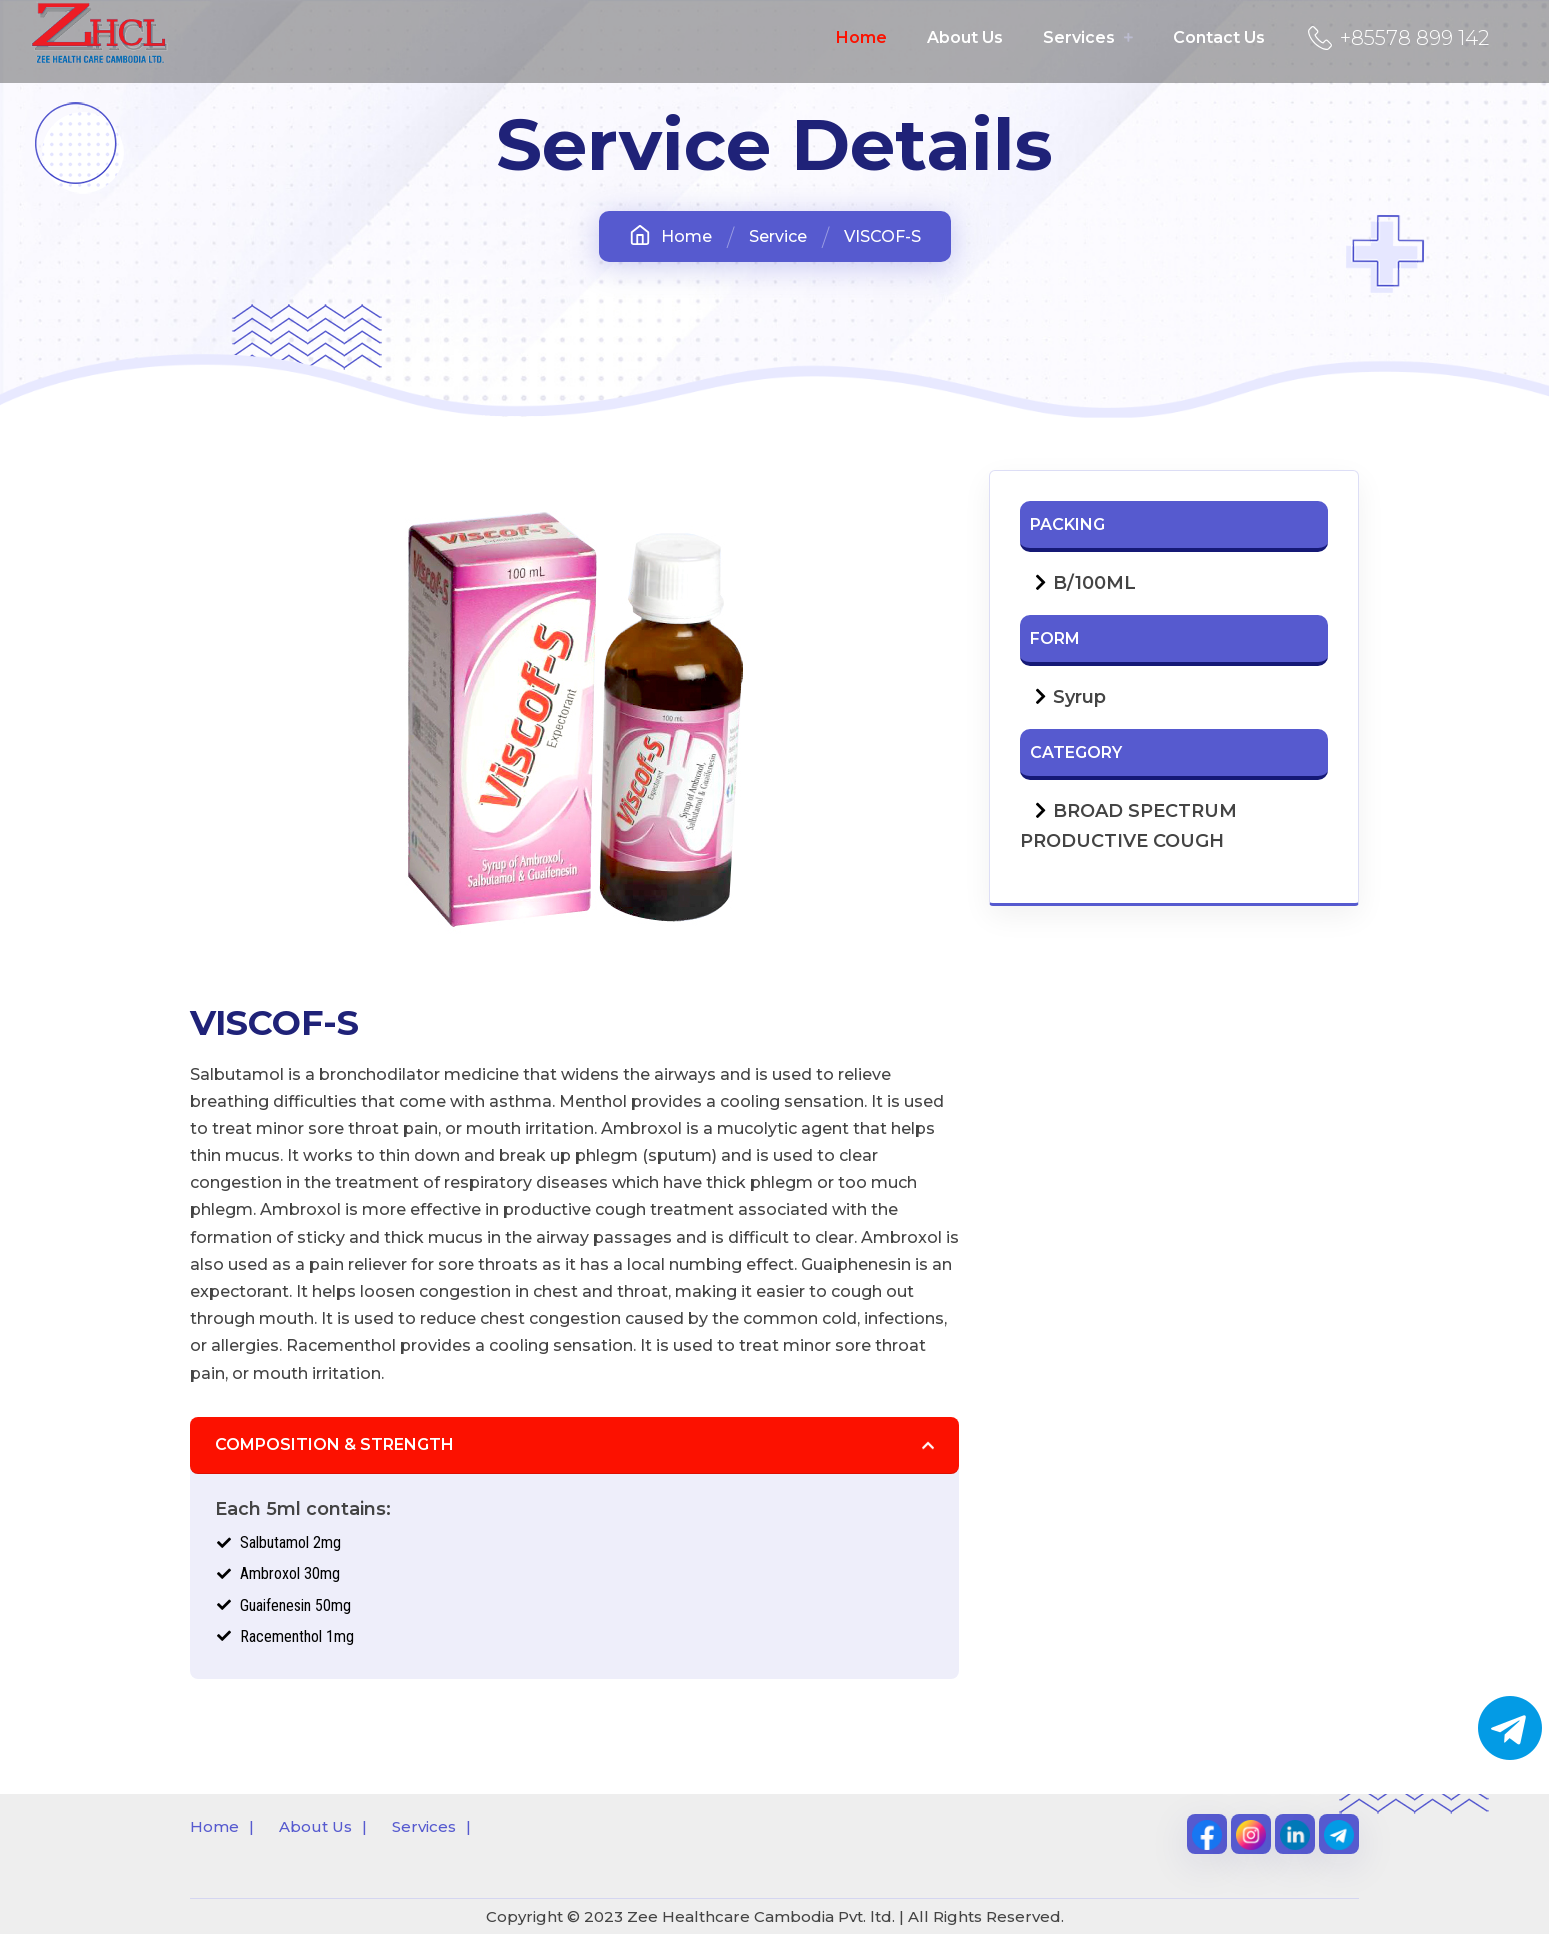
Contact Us (1219, 37)
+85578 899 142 (1394, 38)
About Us (965, 37)
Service (778, 236)
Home (861, 37)
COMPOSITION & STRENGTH (334, 1444)
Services (1088, 37)
